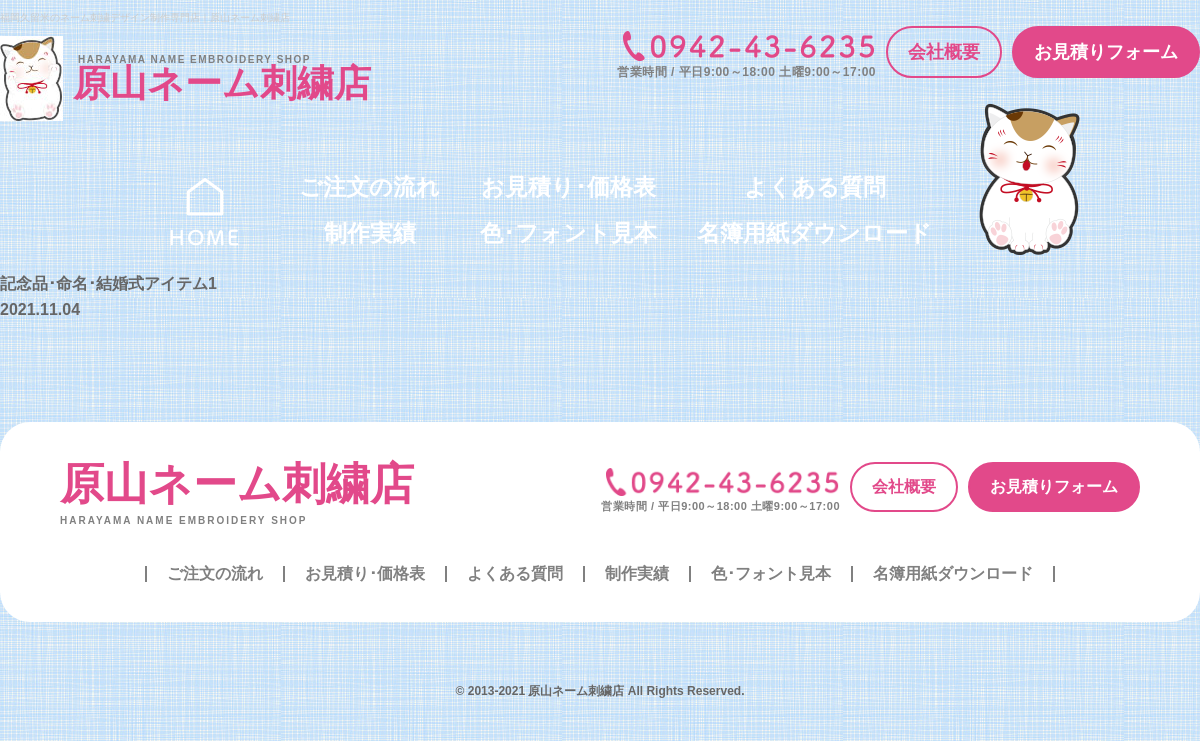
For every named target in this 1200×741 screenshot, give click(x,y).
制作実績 (370, 233)
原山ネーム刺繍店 (237, 484)
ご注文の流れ (369, 187)
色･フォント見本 (568, 233)
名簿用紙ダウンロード (814, 233)
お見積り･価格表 (568, 187)
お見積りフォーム (1106, 52)
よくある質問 (815, 187)
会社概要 (944, 52)
